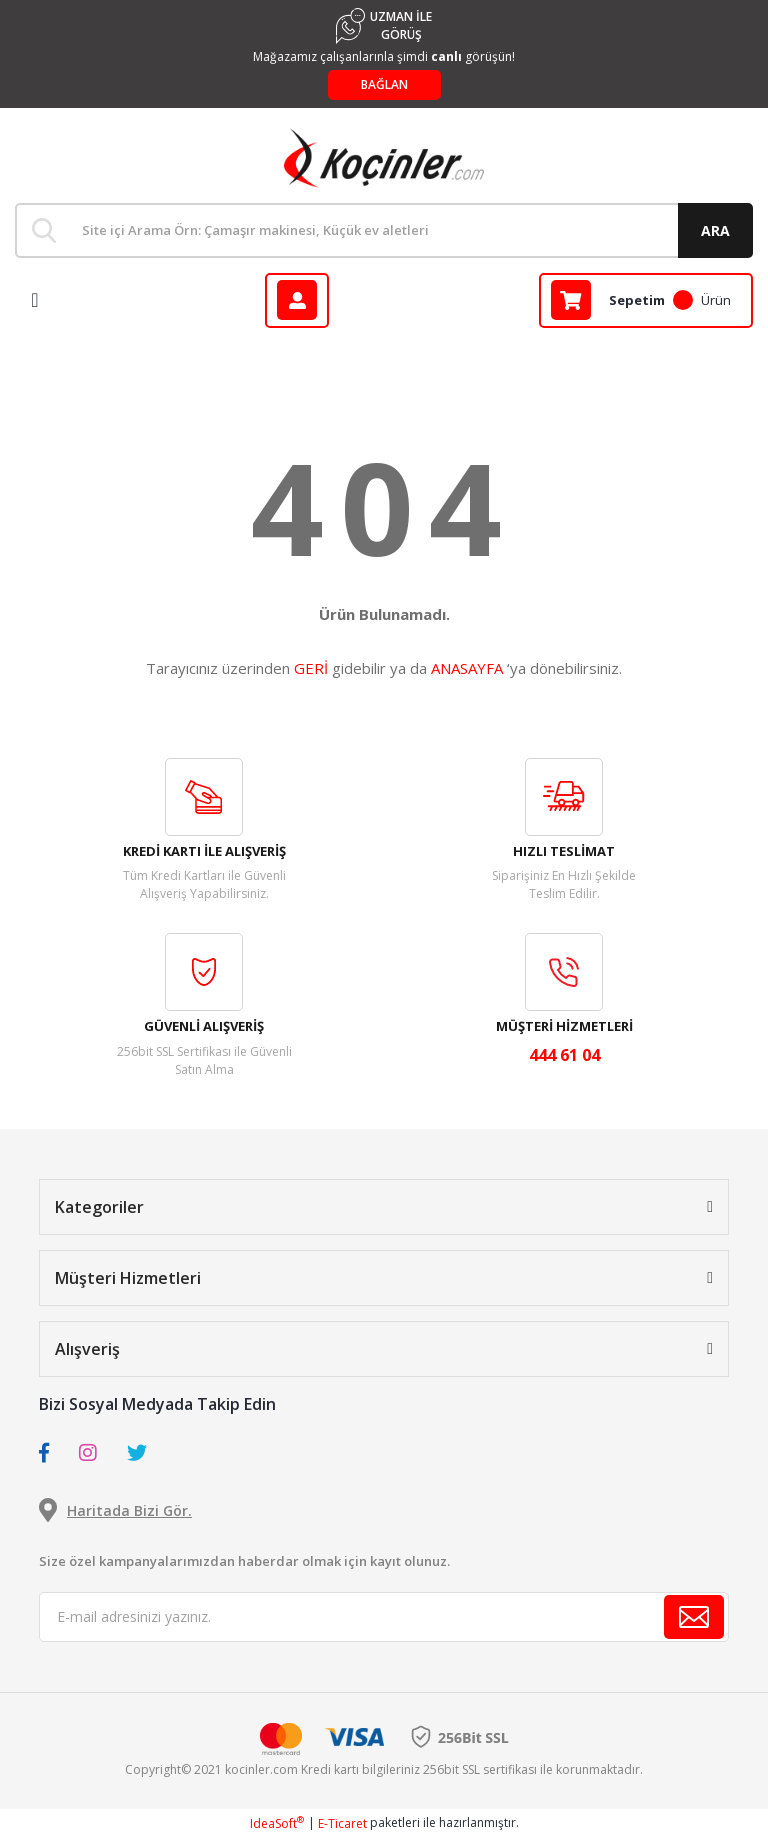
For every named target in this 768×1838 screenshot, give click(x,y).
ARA (715, 230)
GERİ (311, 668)
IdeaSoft (277, 1823)
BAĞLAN (384, 84)
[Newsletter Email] (384, 1617)
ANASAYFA (467, 668)
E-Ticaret (342, 1823)
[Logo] (384, 158)
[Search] (384, 230)
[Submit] (694, 1617)
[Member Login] (297, 300)
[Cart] (646, 300)
